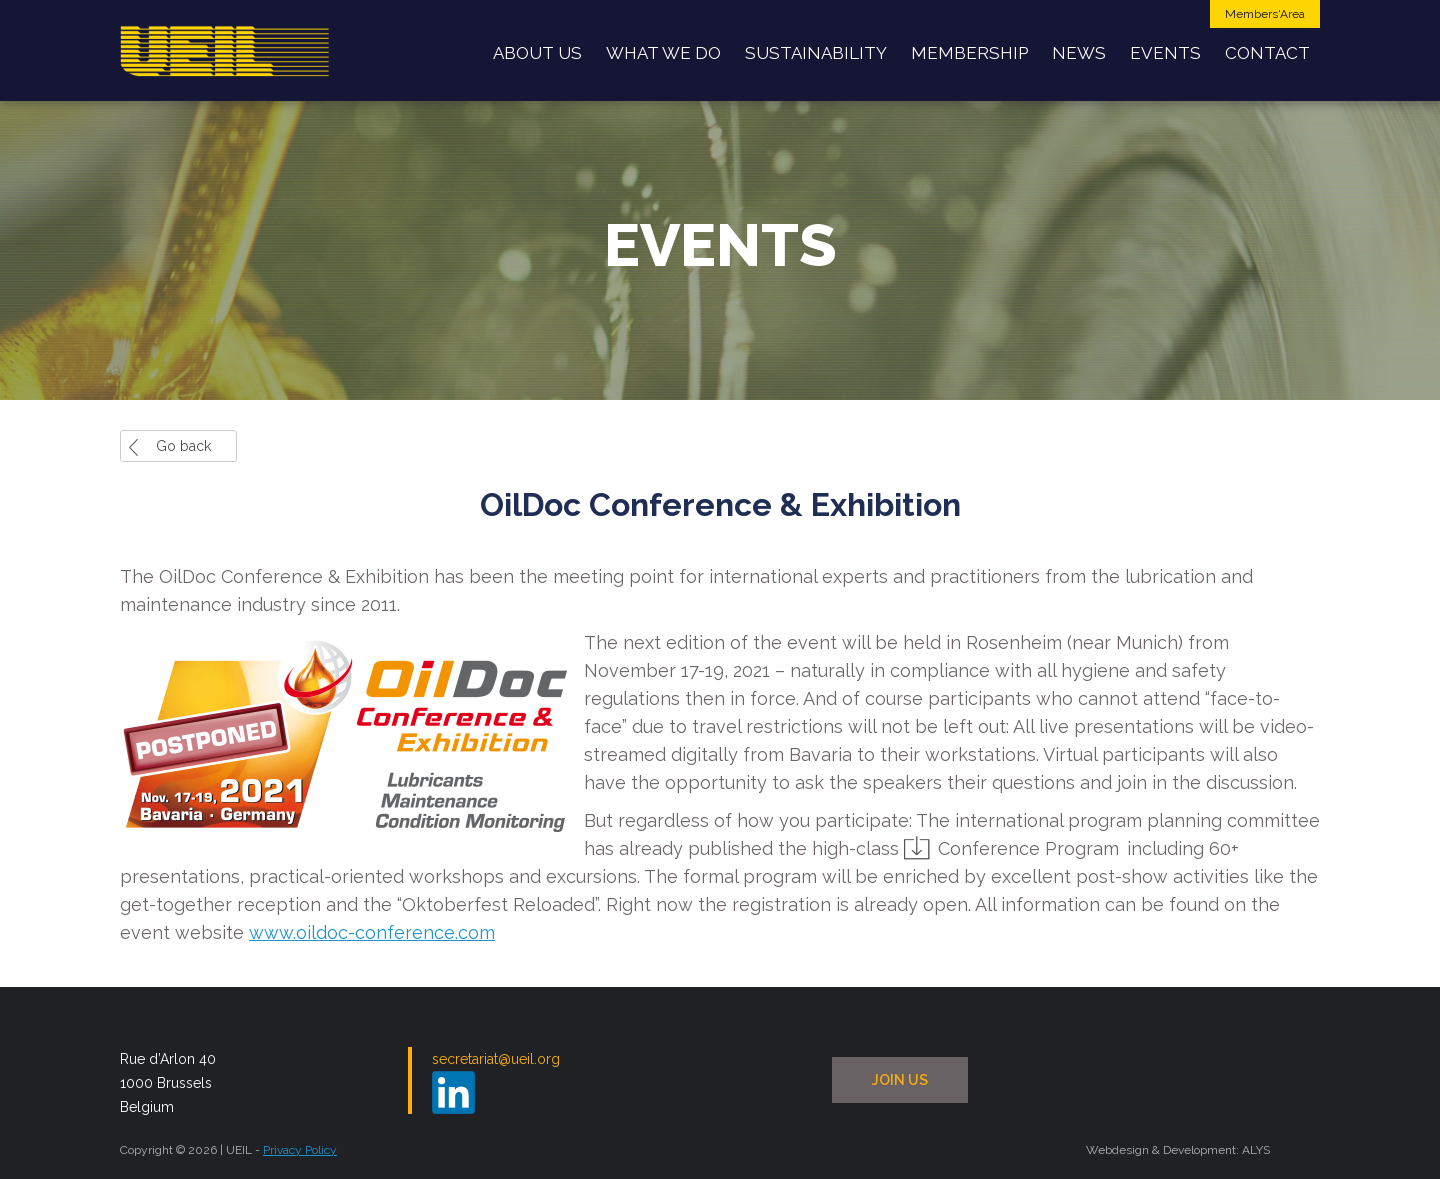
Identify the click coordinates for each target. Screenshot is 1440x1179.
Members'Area (1265, 14)
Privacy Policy (300, 1150)
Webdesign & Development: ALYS (1178, 1150)
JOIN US (900, 1080)
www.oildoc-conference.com (372, 932)
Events (1165, 53)
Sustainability (816, 53)
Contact (1267, 53)
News (1079, 53)
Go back (183, 446)
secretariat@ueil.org (496, 1059)
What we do (663, 53)
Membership (969, 53)
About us (537, 53)
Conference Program (1028, 848)
